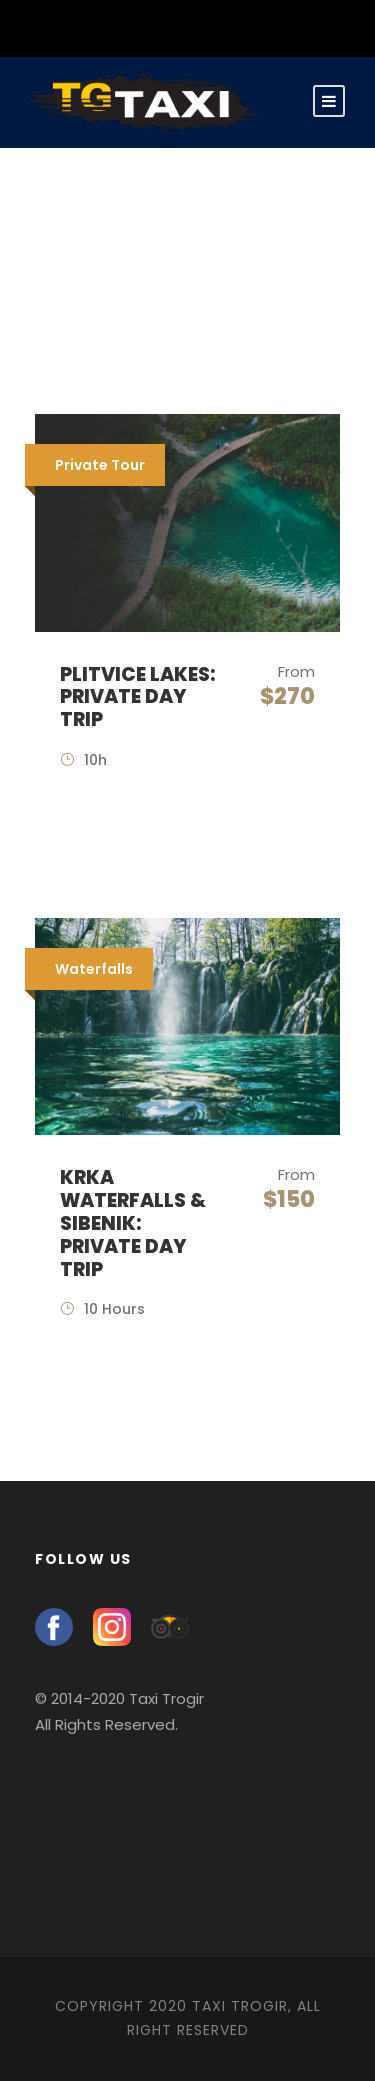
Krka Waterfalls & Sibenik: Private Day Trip (133, 1223)
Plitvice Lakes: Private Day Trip (137, 697)
